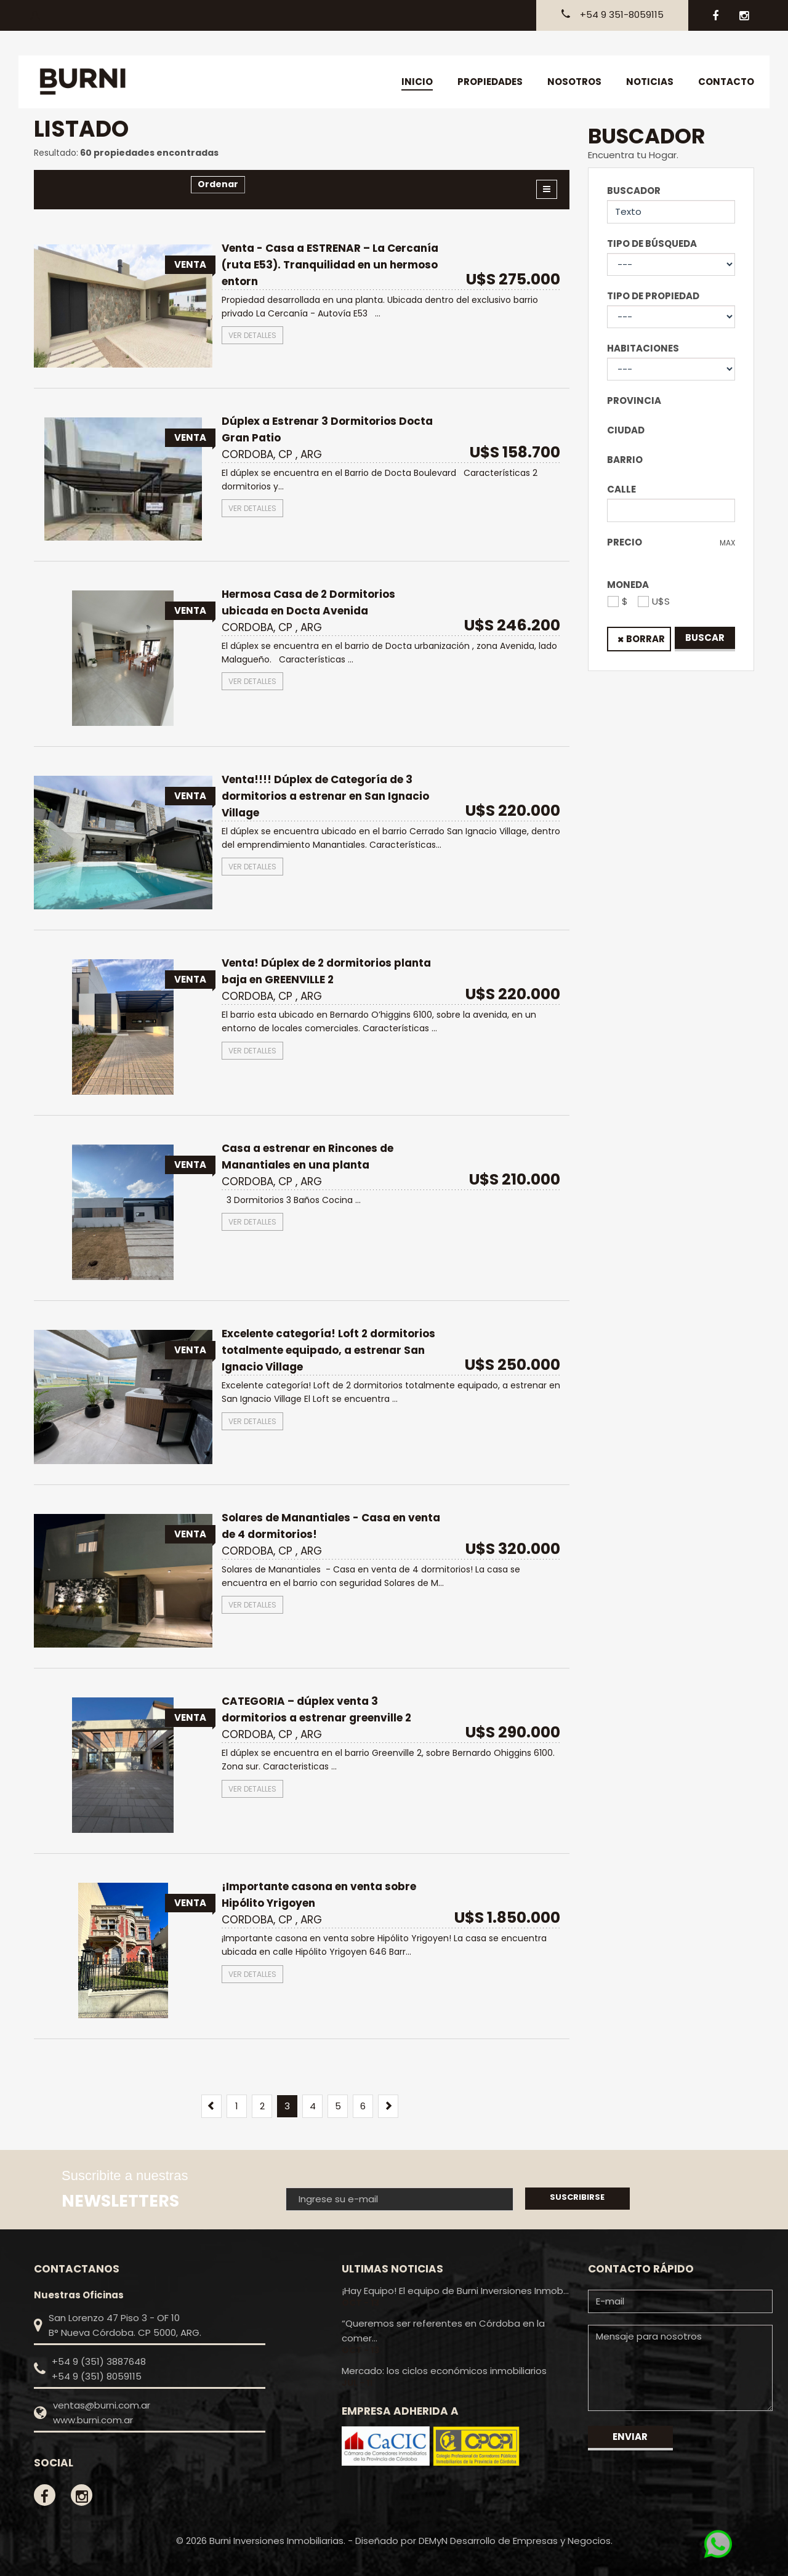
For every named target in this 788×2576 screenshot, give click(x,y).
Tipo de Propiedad (653, 295)
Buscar (705, 637)
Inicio (417, 81)
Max (727, 542)
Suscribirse (577, 2197)
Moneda (628, 584)
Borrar (645, 638)
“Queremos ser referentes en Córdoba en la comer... (443, 2331)
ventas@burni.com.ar (101, 2405)
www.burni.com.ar (93, 2419)
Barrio (625, 459)
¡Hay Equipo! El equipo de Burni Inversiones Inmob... (455, 2290)
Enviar (630, 2436)
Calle (621, 489)
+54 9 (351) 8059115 (97, 2376)
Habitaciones (643, 348)
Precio (624, 542)
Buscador (634, 190)
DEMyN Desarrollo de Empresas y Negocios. (516, 2540)
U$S (661, 601)
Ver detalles (252, 335)
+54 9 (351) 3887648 (99, 2361)
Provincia (634, 400)
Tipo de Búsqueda (652, 243)
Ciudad (626, 430)
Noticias (649, 81)
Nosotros (574, 81)
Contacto (726, 81)
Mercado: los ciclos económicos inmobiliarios (444, 2370)
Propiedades (490, 81)
